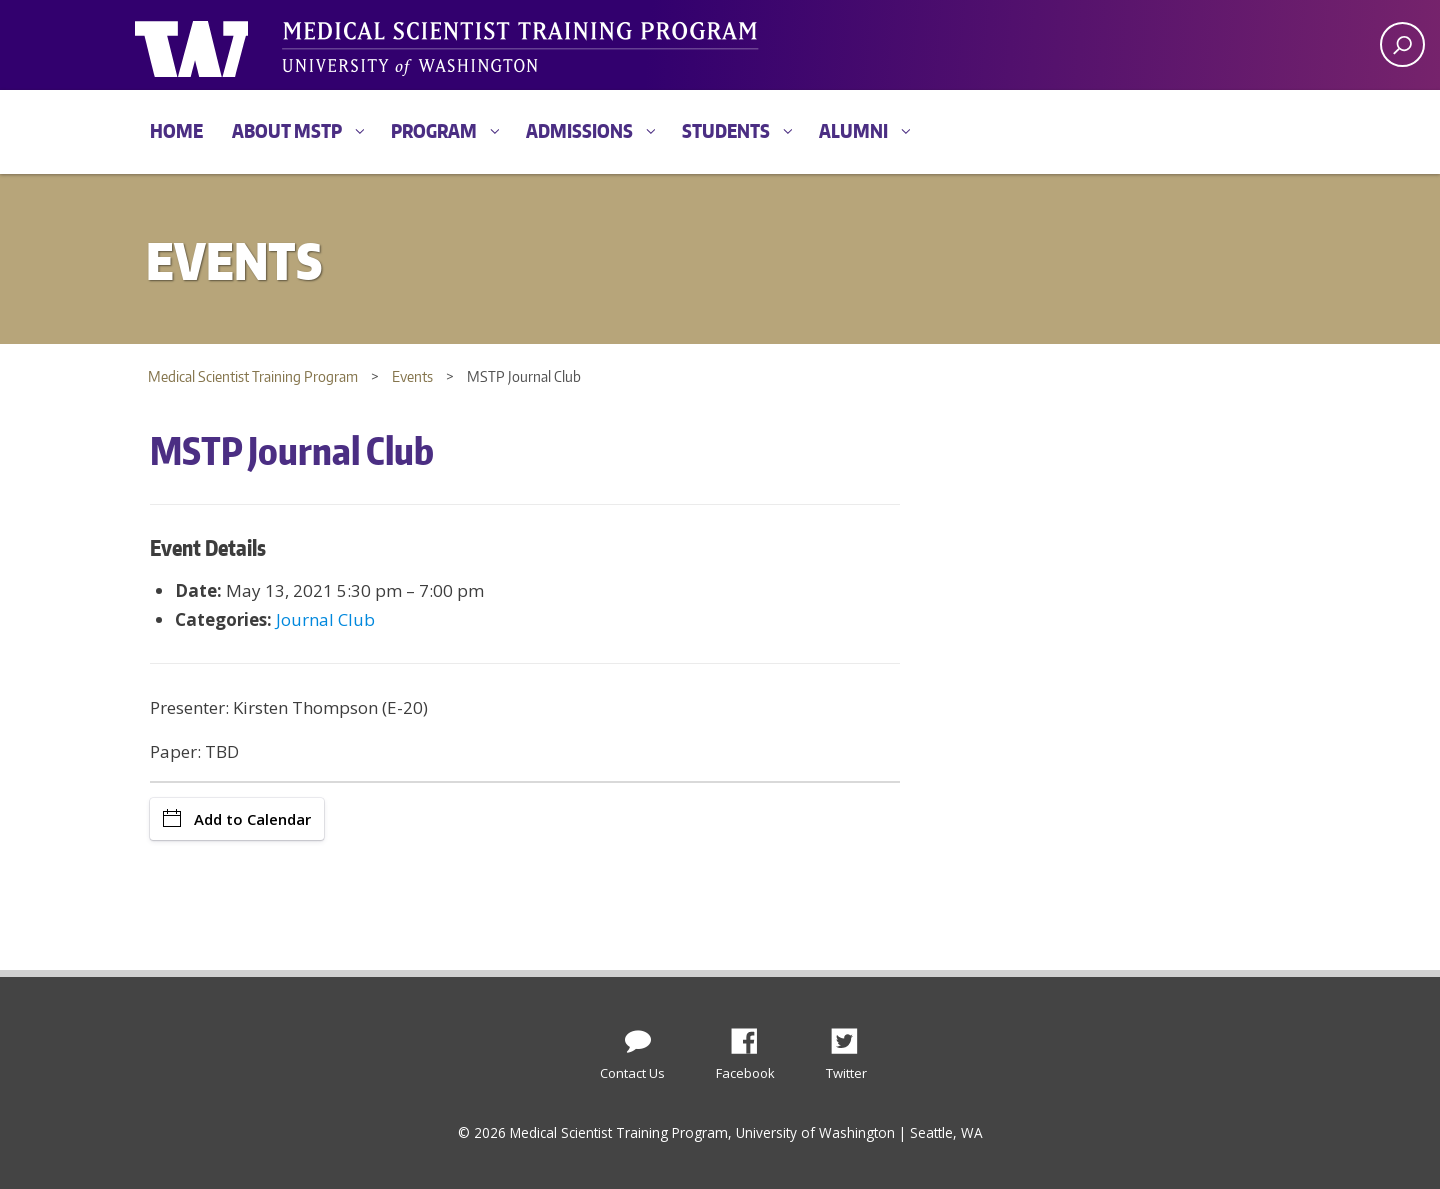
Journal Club (325, 619)
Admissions (579, 130)
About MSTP (287, 130)
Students (726, 130)
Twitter (852, 1036)
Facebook (752, 1036)
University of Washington (216, 45)
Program (434, 130)
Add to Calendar (237, 819)
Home (176, 130)
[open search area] (1402, 44)
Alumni (853, 130)
